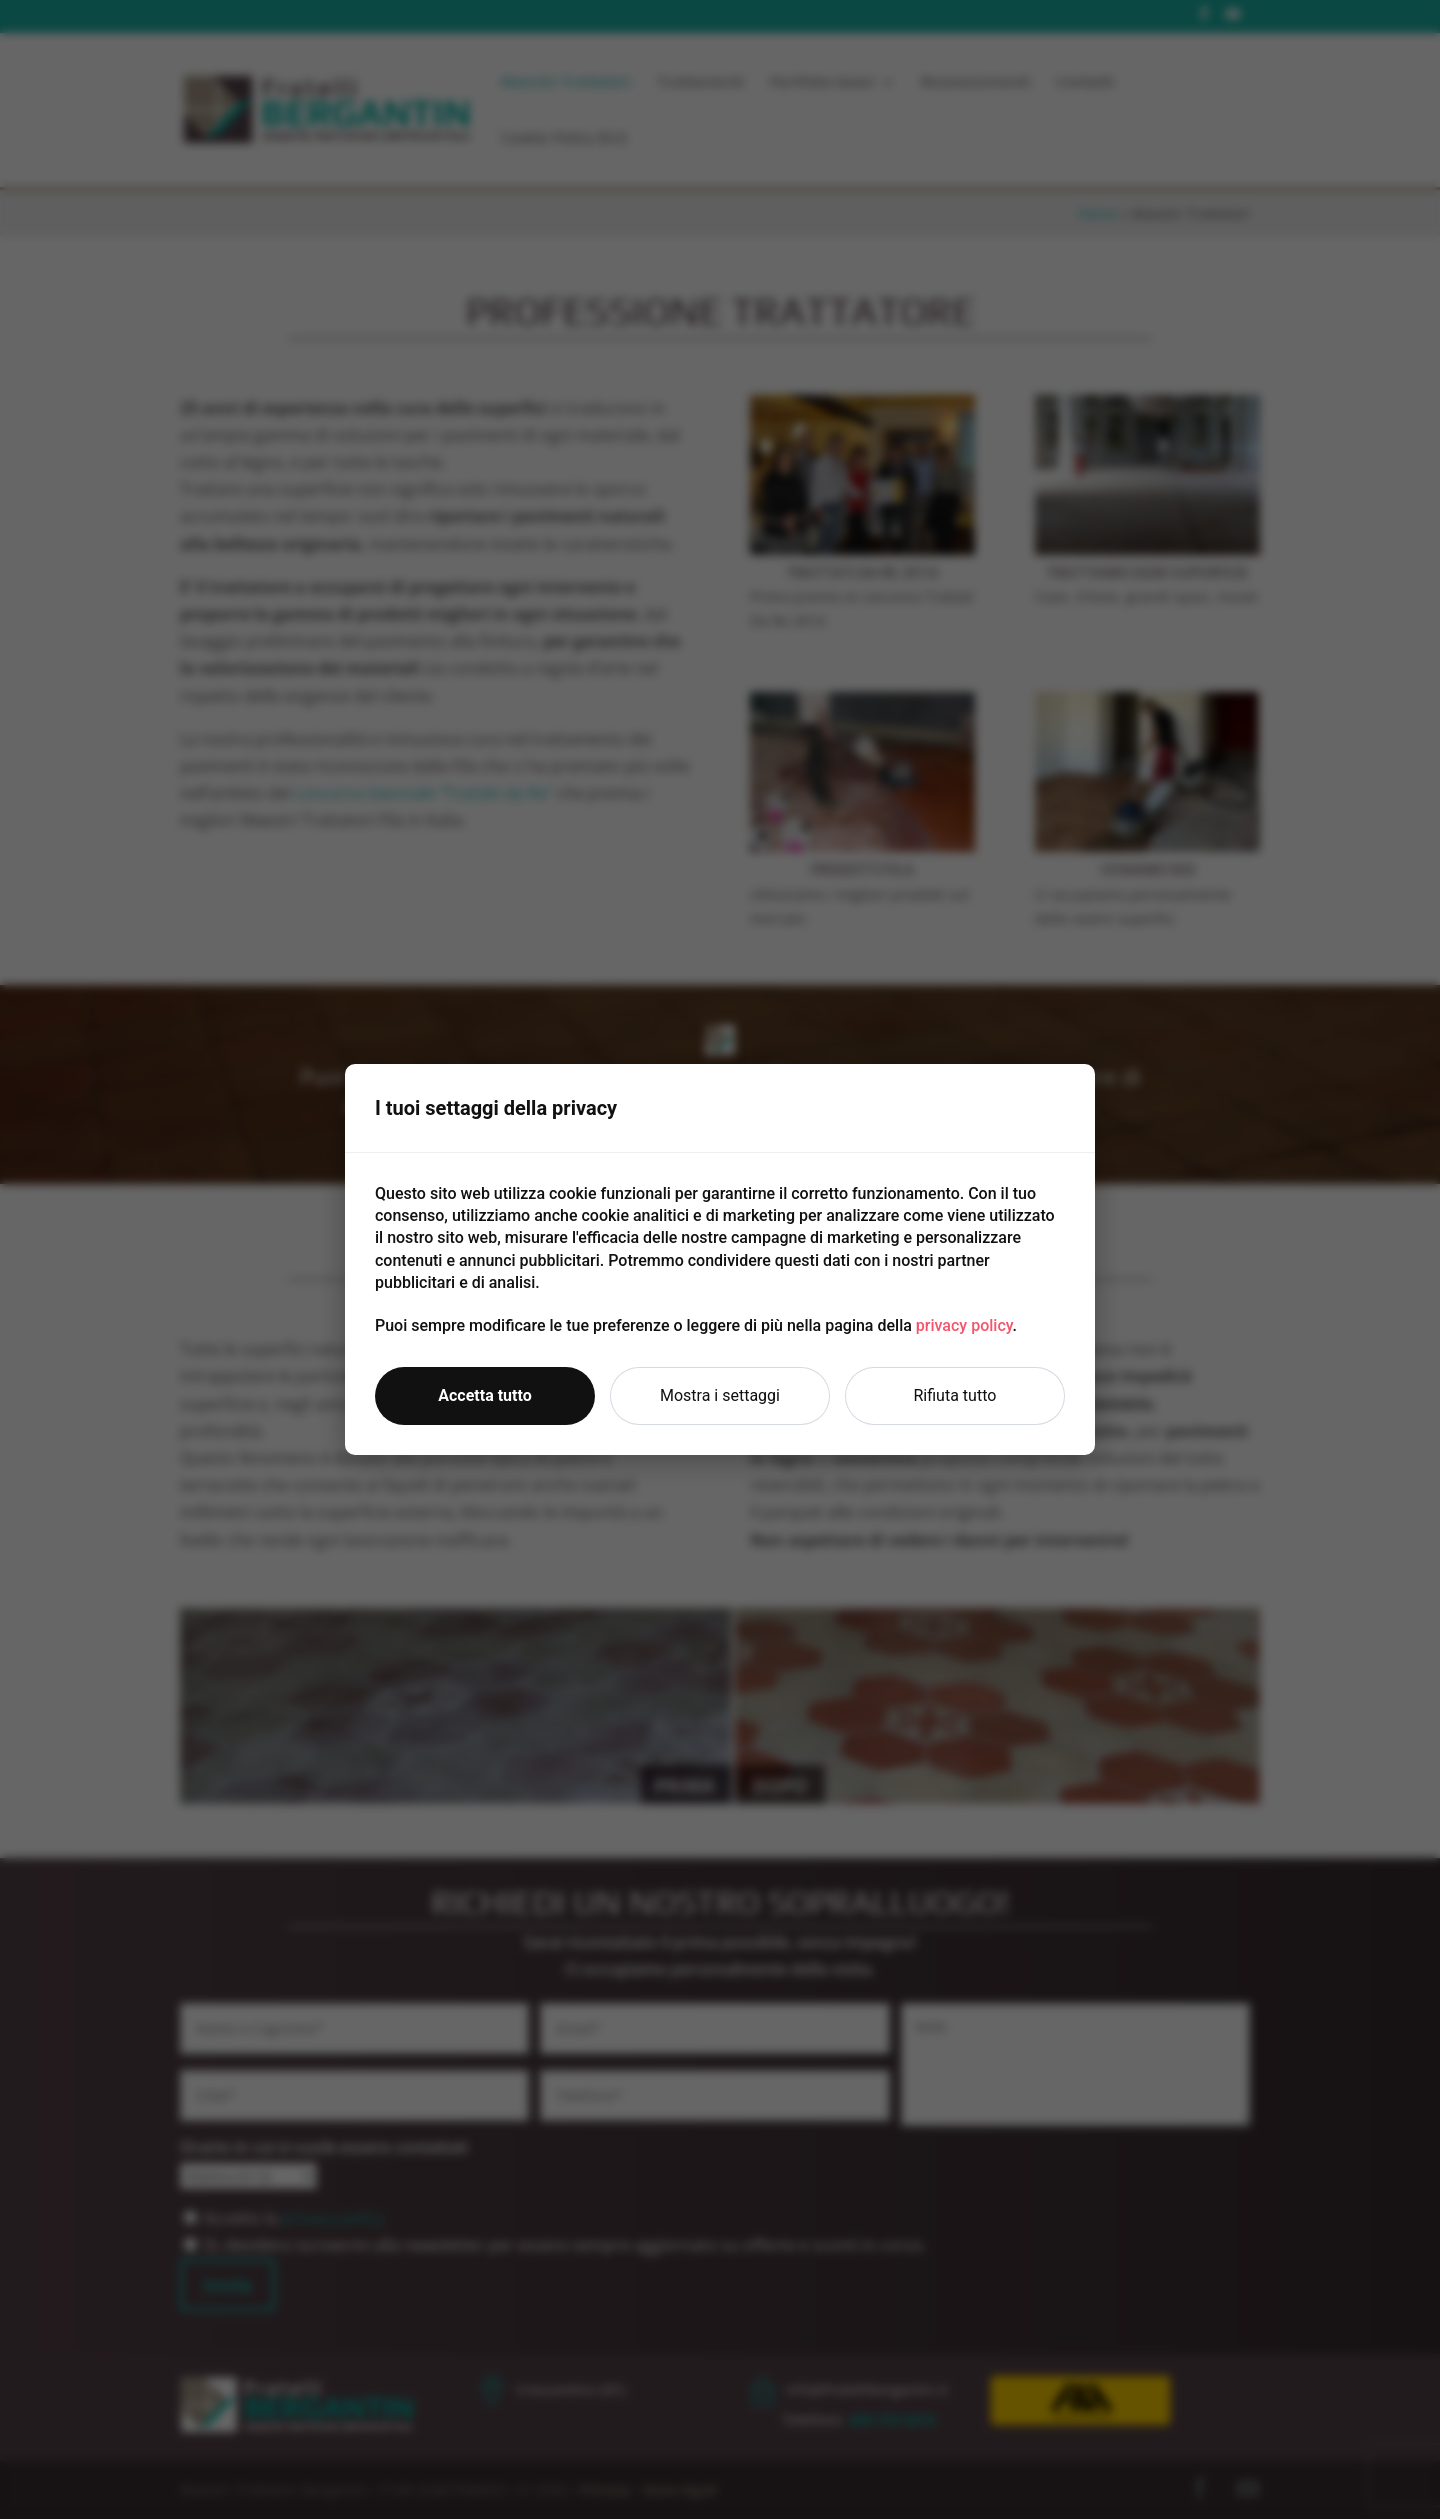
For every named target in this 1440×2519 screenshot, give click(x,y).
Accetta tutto (484, 1395)
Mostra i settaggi (720, 1395)
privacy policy (964, 1325)
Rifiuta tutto (955, 1395)
